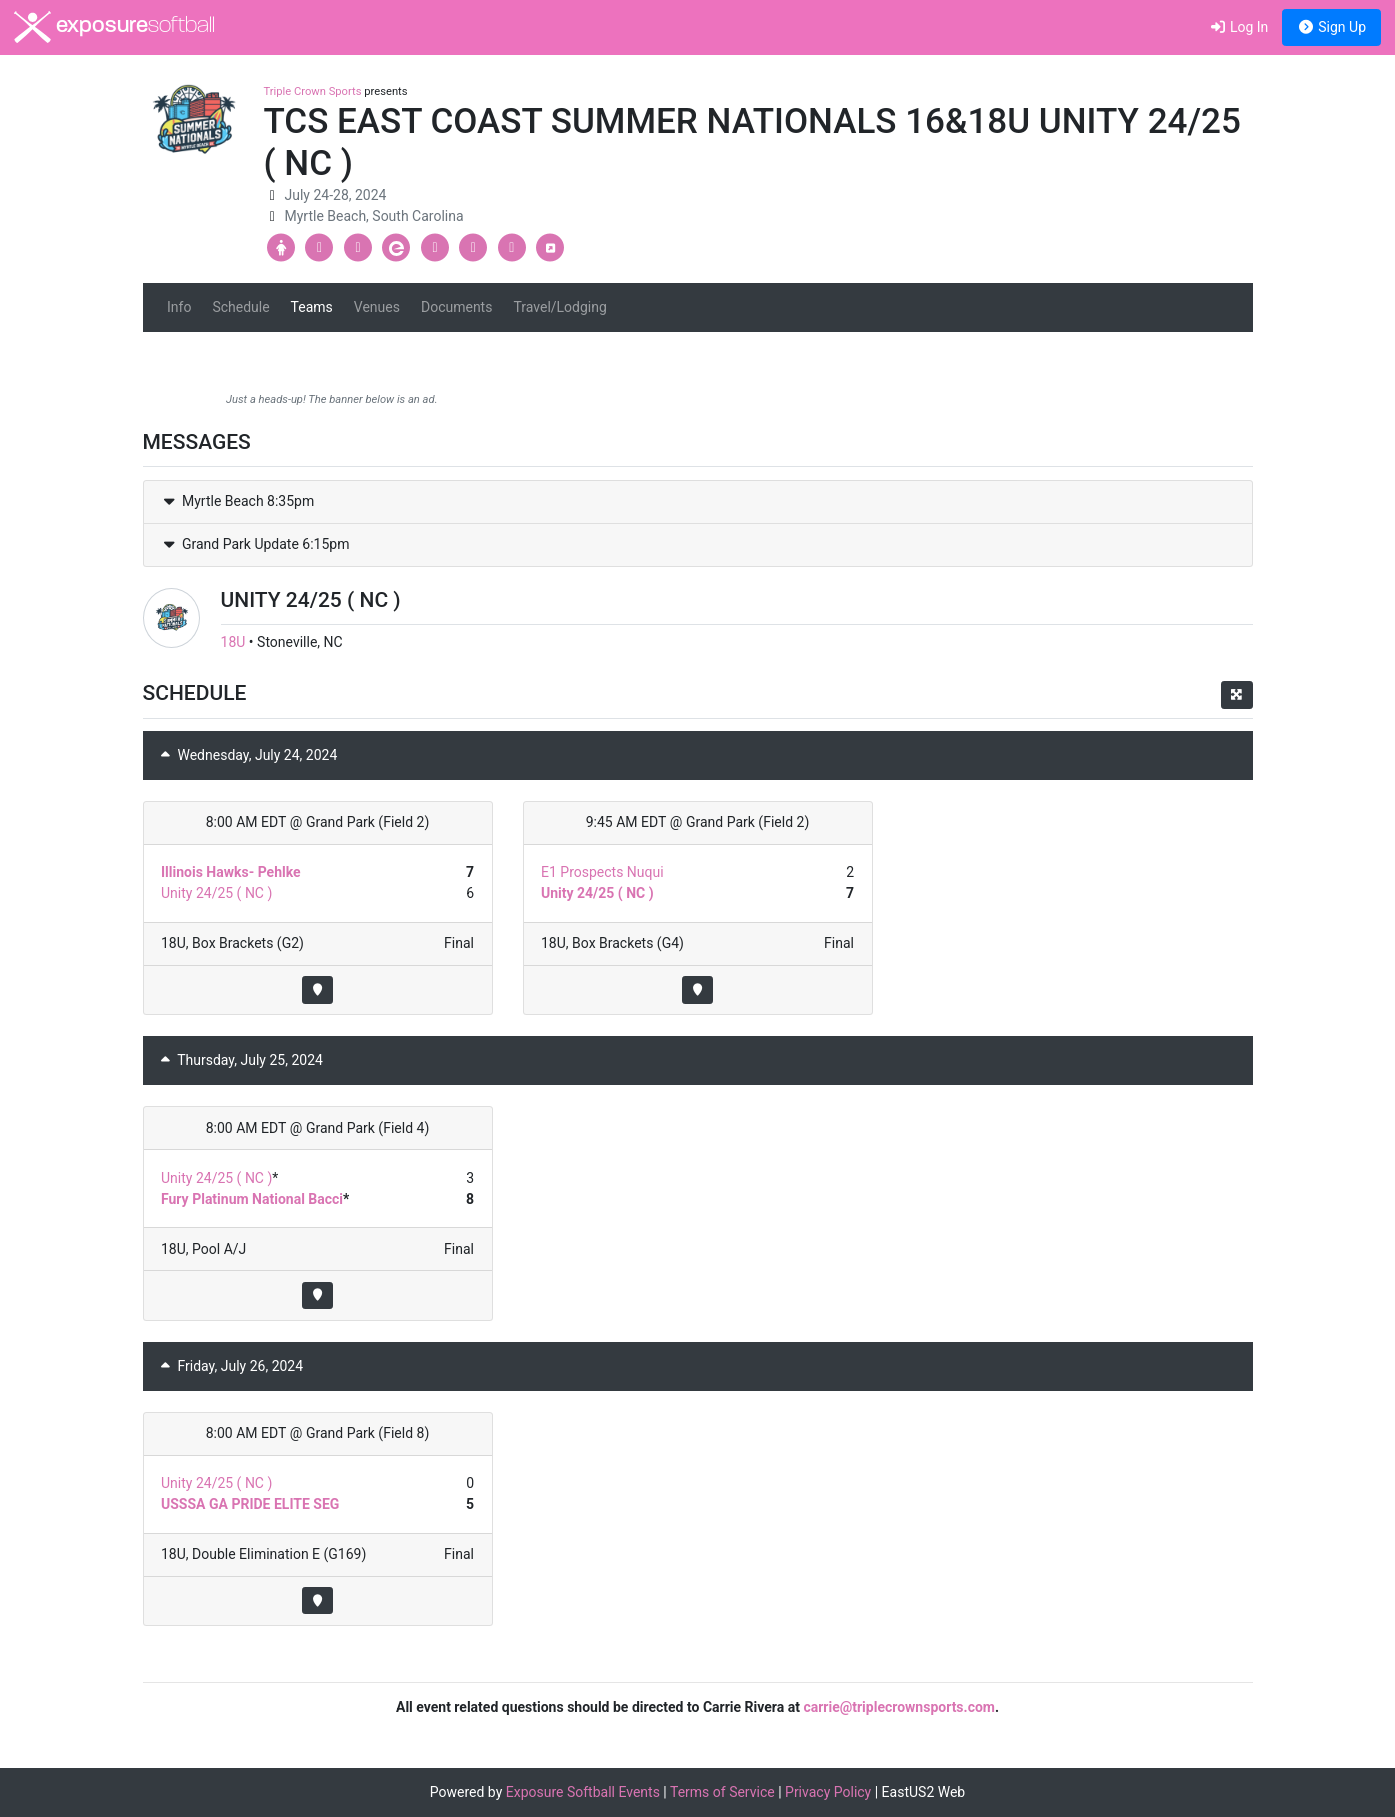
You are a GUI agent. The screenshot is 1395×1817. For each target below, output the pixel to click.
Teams (312, 307)
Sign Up (1331, 27)
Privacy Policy (828, 1792)
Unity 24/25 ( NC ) (216, 893)
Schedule (240, 307)
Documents (456, 307)
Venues (377, 307)
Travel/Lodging (559, 307)
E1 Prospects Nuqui (602, 872)
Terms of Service (722, 1792)
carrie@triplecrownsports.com (899, 1707)
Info (179, 307)
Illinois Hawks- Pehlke (231, 872)
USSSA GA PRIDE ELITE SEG (250, 1504)
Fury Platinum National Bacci (252, 1199)
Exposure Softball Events (583, 1792)
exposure (114, 27)
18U (233, 642)
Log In (1238, 27)
